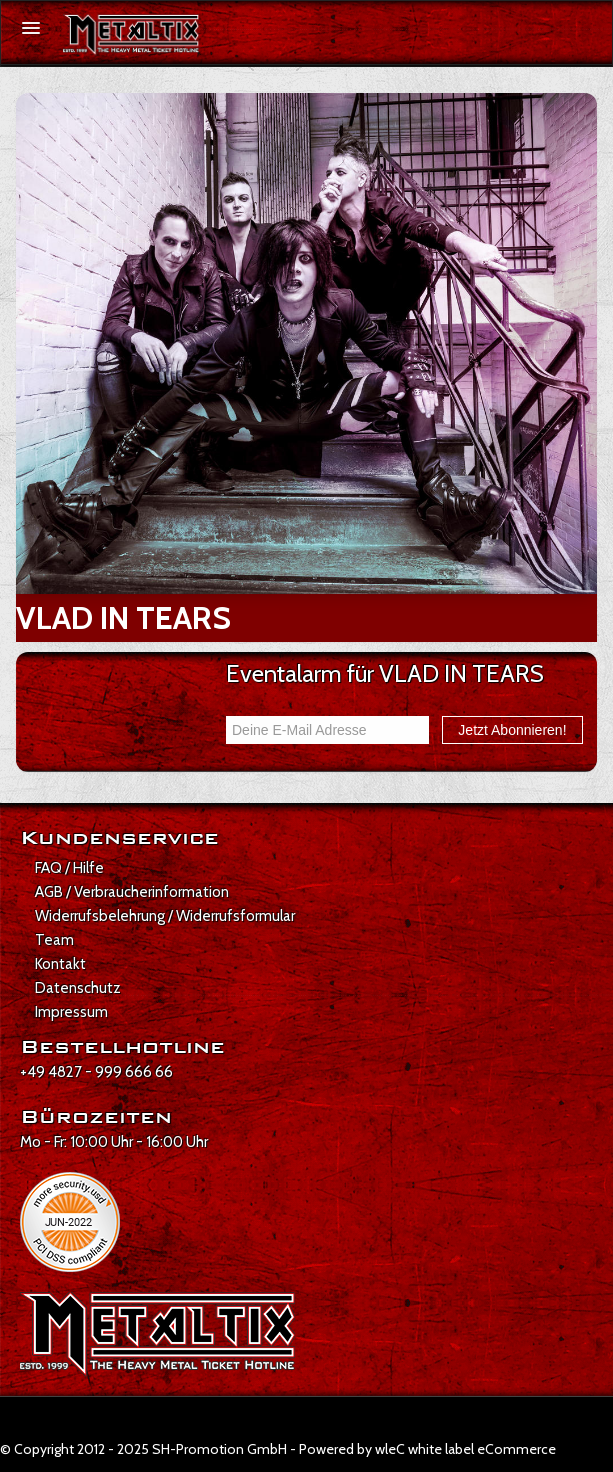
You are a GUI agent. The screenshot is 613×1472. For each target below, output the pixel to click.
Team (54, 940)
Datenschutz (78, 988)
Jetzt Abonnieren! (512, 730)
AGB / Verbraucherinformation (132, 892)
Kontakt (60, 964)
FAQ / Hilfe (69, 868)
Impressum (71, 1012)
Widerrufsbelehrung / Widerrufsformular (165, 916)
